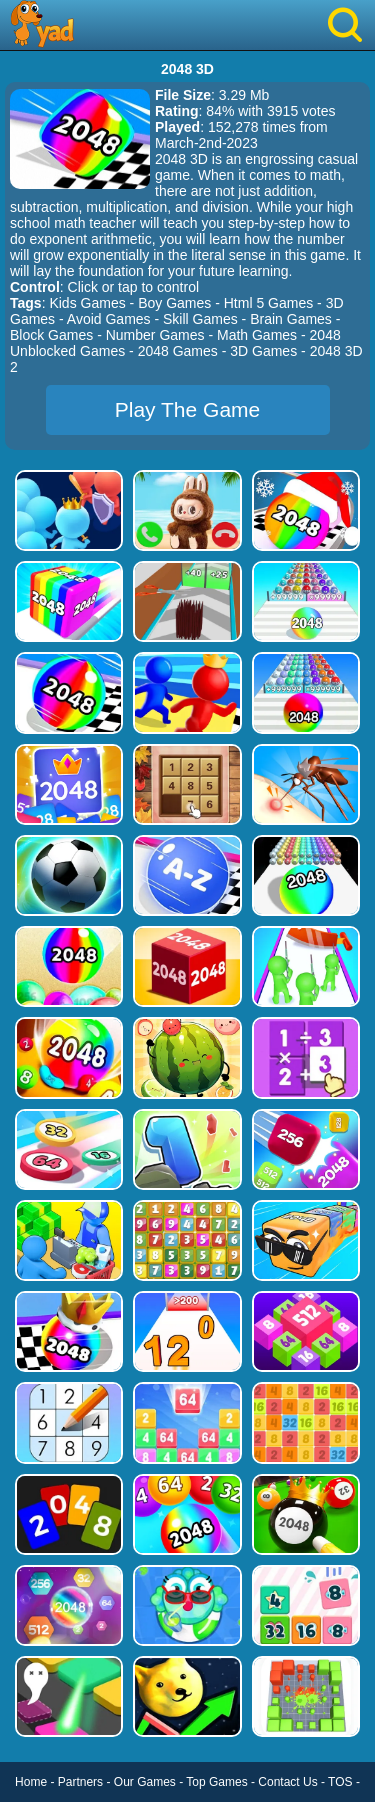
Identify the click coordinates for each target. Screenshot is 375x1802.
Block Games (51, 335)
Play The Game (188, 409)
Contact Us (287, 1782)
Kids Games (87, 303)
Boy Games (174, 303)
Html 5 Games (268, 303)
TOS (340, 1782)
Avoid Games (109, 319)
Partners (80, 1782)
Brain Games (291, 319)
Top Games (216, 1782)
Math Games (257, 335)
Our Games (145, 1782)
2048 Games (178, 351)
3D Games (263, 351)
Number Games (155, 335)
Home (31, 1782)
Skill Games (200, 319)
